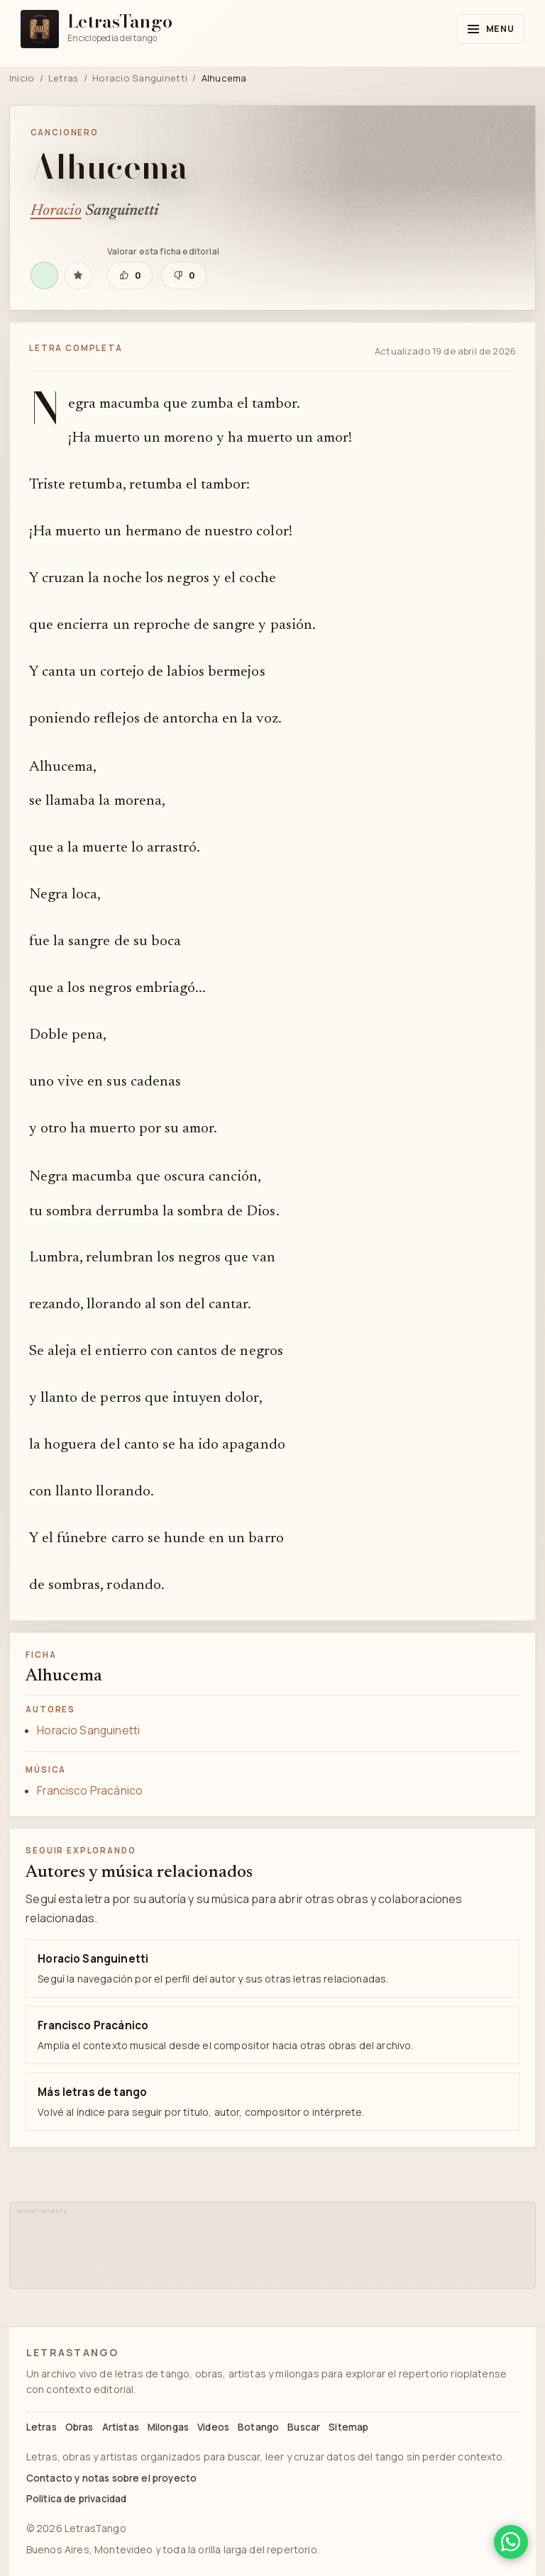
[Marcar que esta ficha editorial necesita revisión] (184, 275)
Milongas (168, 2427)
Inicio (22, 78)
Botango (258, 2427)
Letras (63, 78)
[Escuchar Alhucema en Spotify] (44, 275)
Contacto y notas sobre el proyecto (111, 2478)
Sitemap (348, 2427)
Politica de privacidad (76, 2498)
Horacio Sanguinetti (139, 78)
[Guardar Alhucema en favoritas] (78, 275)
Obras (79, 2427)
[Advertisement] (276, 2249)
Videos (213, 2427)
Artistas (120, 2427)
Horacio (56, 211)
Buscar (303, 2427)
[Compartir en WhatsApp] (511, 2542)
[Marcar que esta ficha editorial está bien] (130, 275)
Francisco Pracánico (90, 1790)
